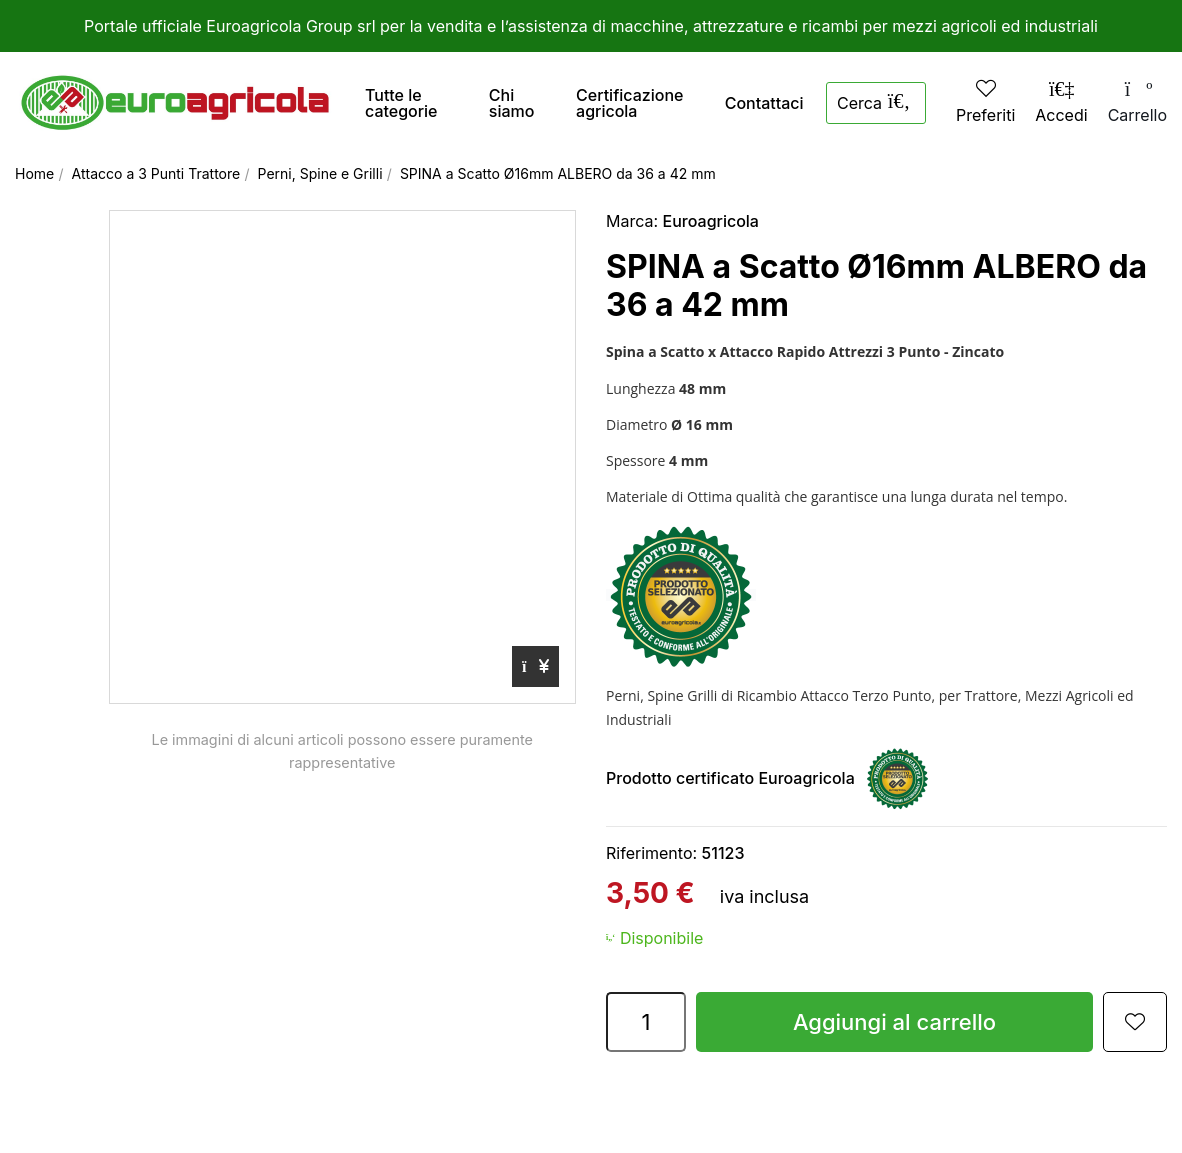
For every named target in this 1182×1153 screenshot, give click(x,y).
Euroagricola (711, 221)
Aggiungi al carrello (894, 1022)
